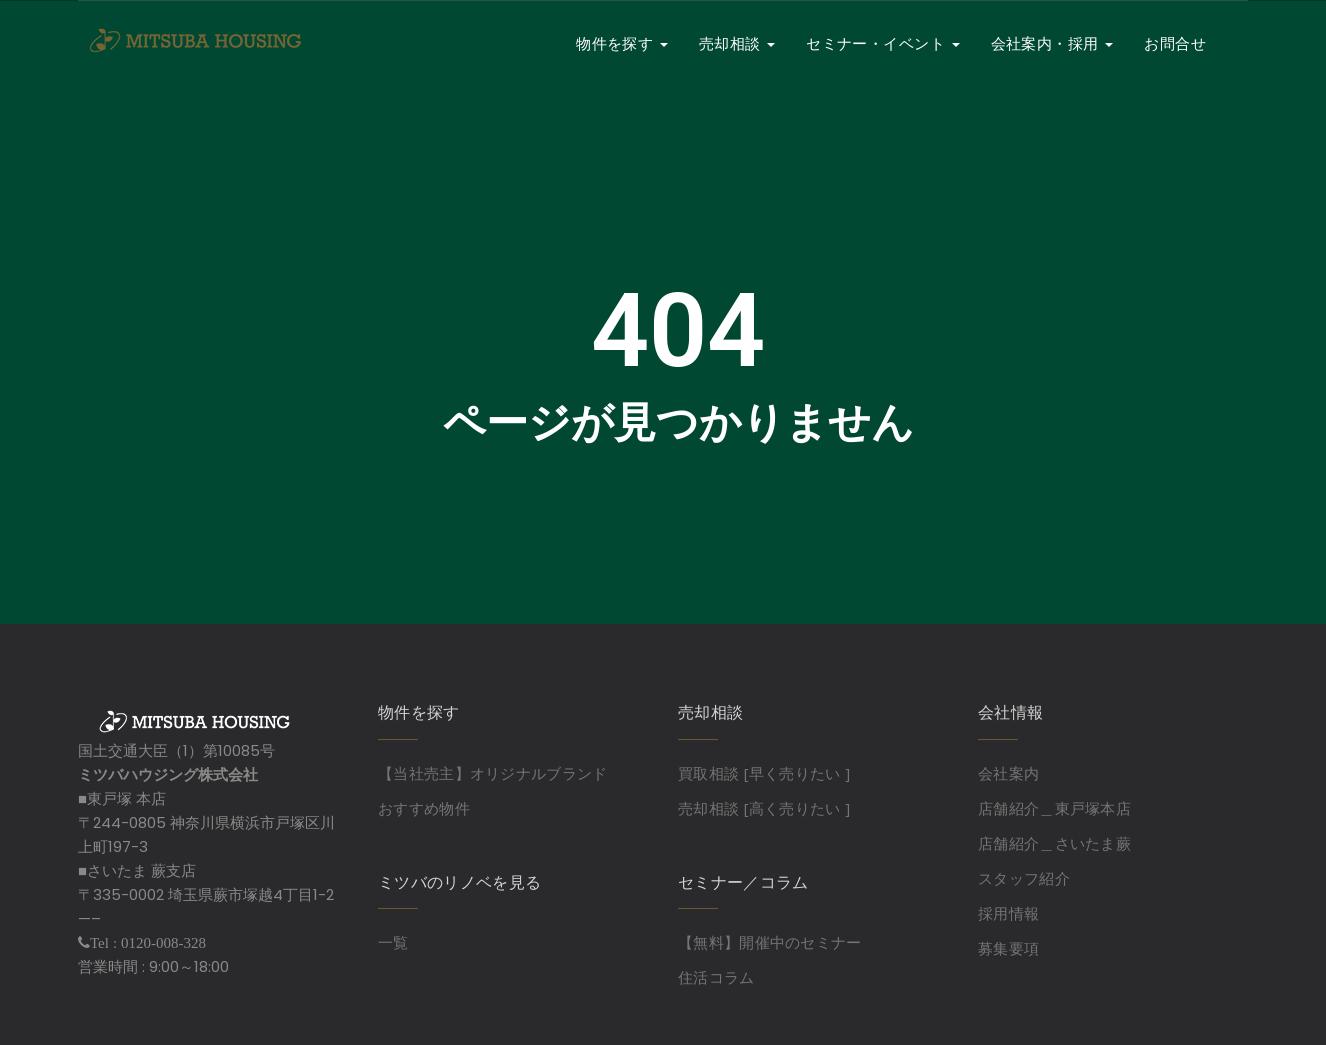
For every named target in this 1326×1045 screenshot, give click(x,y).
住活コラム (716, 977)
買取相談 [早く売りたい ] (764, 773)
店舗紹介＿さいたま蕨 (1054, 843)
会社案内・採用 (1052, 43)
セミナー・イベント (883, 43)
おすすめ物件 (424, 808)
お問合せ (1175, 43)
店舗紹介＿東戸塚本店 (1054, 808)
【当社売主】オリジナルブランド (493, 773)
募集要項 (1008, 948)
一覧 (393, 942)
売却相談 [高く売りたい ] (764, 808)
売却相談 (737, 43)
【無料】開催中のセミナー (770, 942)
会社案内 (1008, 773)
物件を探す (622, 43)
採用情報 (1008, 913)
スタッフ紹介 (1024, 878)
